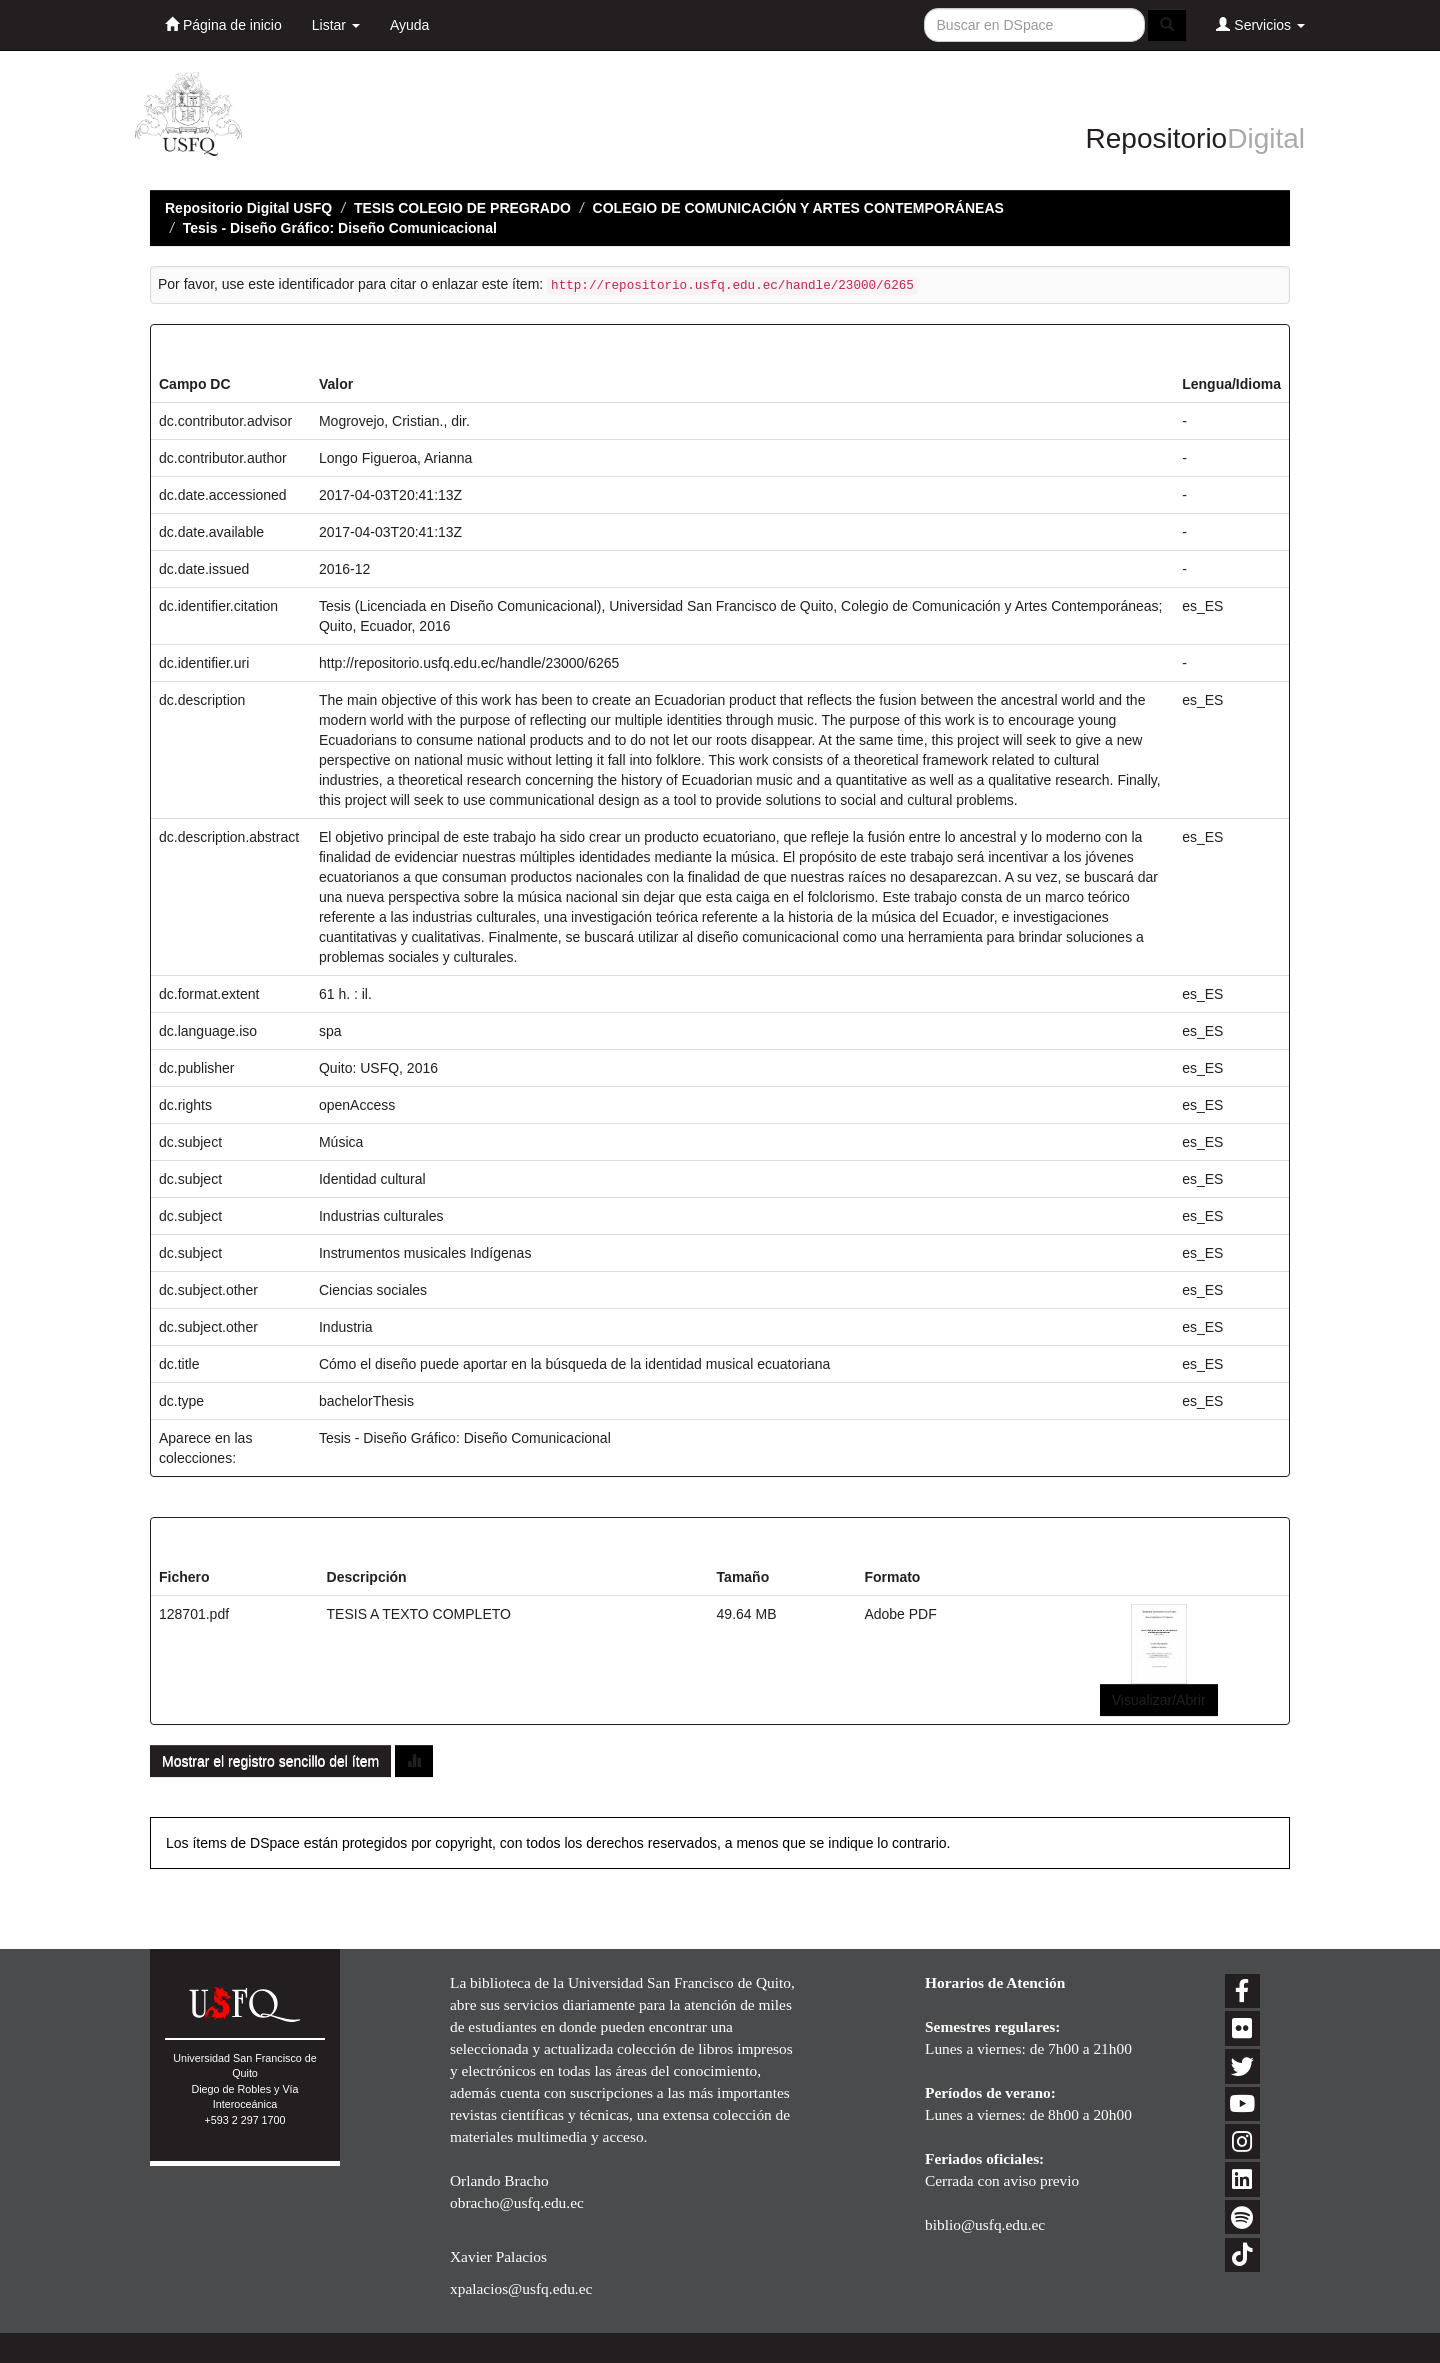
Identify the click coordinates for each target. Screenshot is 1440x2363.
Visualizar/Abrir (1159, 1700)
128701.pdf (194, 1614)
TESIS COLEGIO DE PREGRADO (462, 208)
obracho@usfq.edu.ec (517, 2202)
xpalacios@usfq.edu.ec (521, 2288)
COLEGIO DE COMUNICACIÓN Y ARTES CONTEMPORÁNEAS (798, 208)
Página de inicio (223, 24)
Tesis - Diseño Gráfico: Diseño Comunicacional (340, 228)
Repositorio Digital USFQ (248, 208)
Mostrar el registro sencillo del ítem (270, 1761)
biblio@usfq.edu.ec (985, 2224)
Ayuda (409, 25)
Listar (336, 25)
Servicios (1260, 24)
